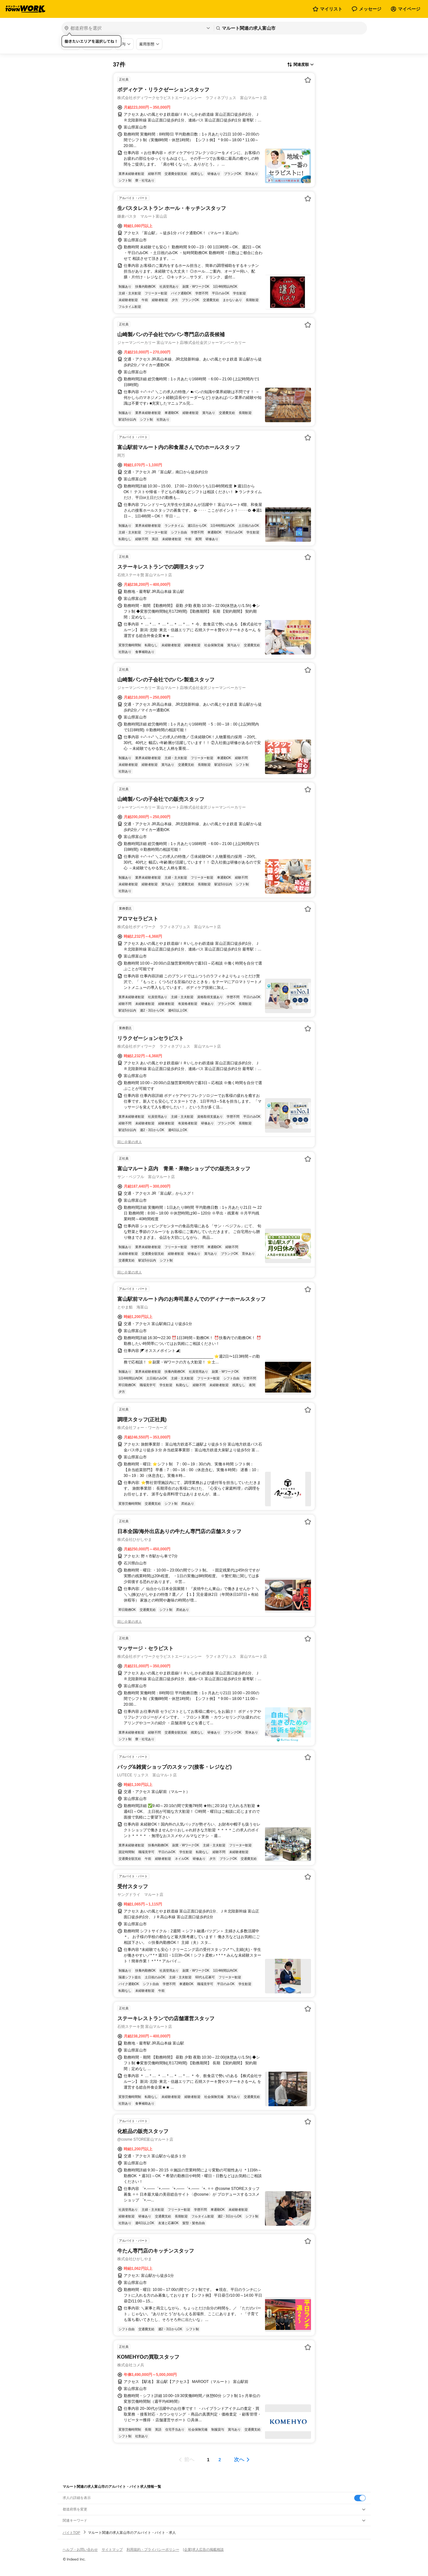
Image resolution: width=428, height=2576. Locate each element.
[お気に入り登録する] (308, 80)
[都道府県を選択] (137, 28)
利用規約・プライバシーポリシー (153, 2549)
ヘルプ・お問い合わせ (80, 2549)
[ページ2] (220, 2460)
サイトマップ (112, 2549)
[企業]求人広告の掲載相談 (203, 2549)
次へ (239, 2459)
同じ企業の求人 (129, 1142)
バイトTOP (71, 2532)
